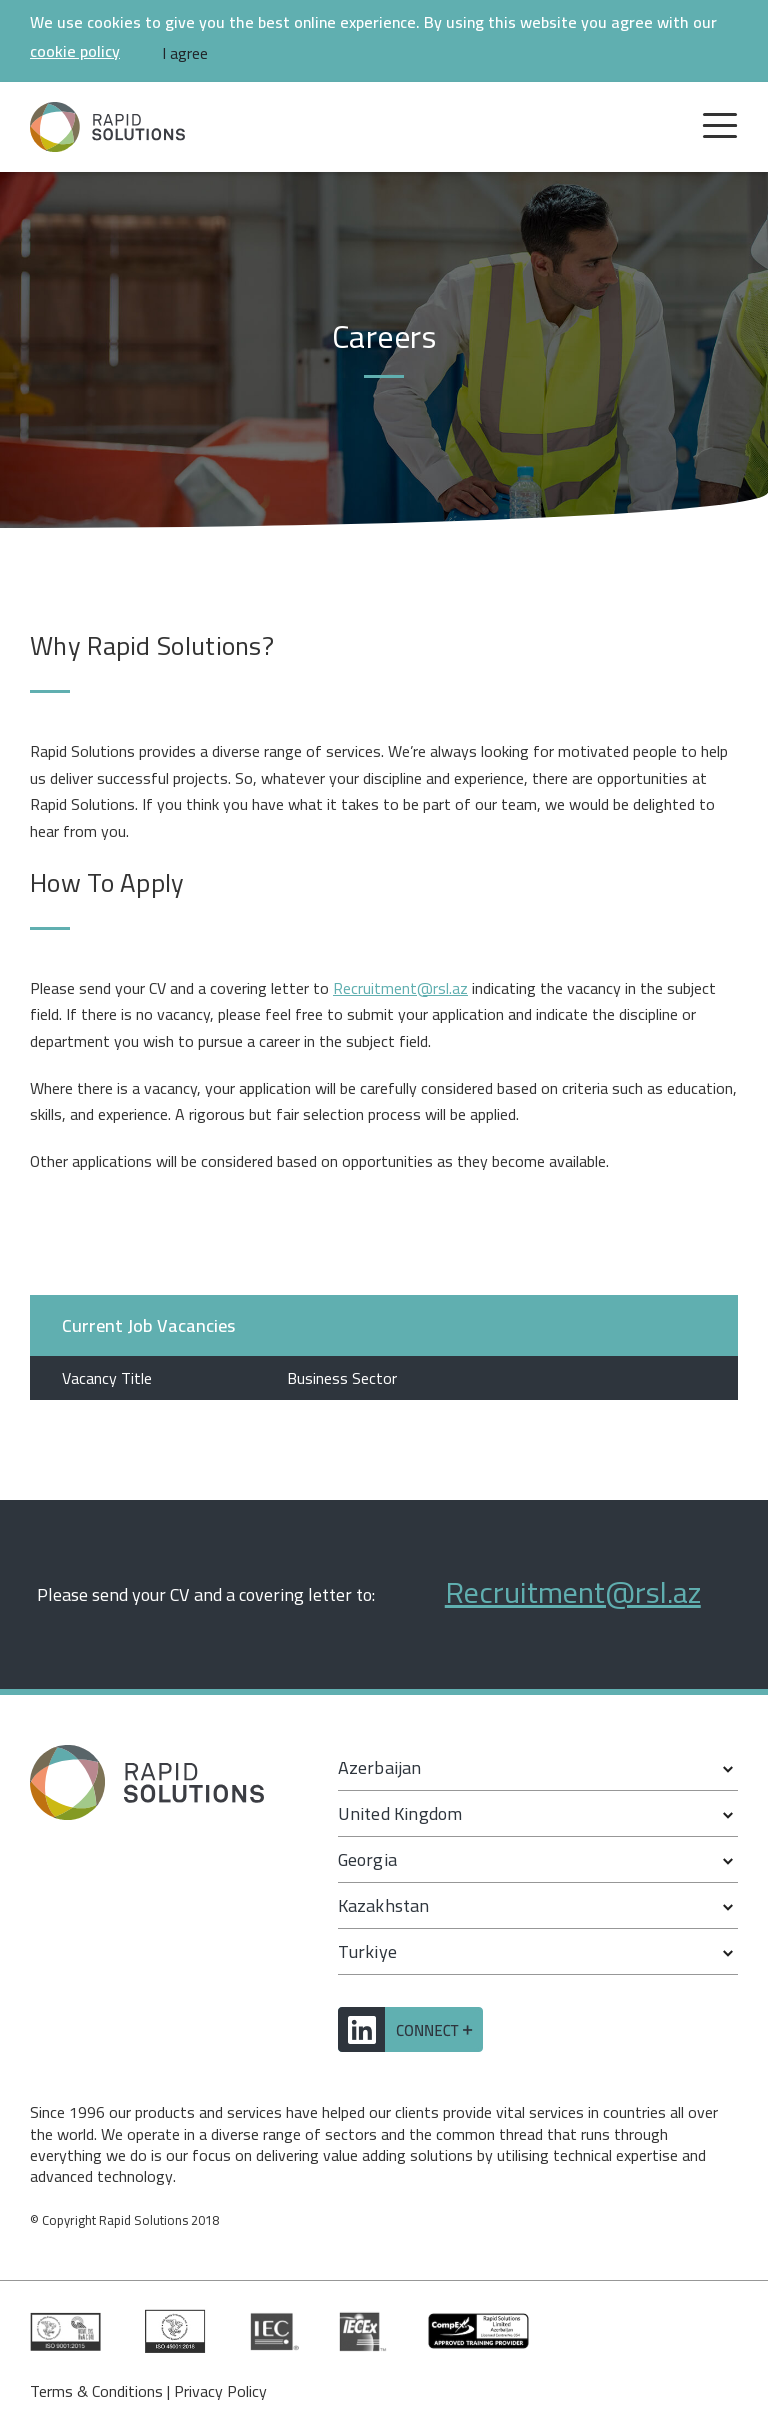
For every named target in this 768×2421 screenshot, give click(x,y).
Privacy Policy (220, 2391)
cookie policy (75, 51)
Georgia (367, 1859)
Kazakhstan (384, 1905)
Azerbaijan (380, 1767)
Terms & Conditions (96, 2391)
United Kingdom (400, 1813)
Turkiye (367, 1951)
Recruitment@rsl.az (400, 988)
